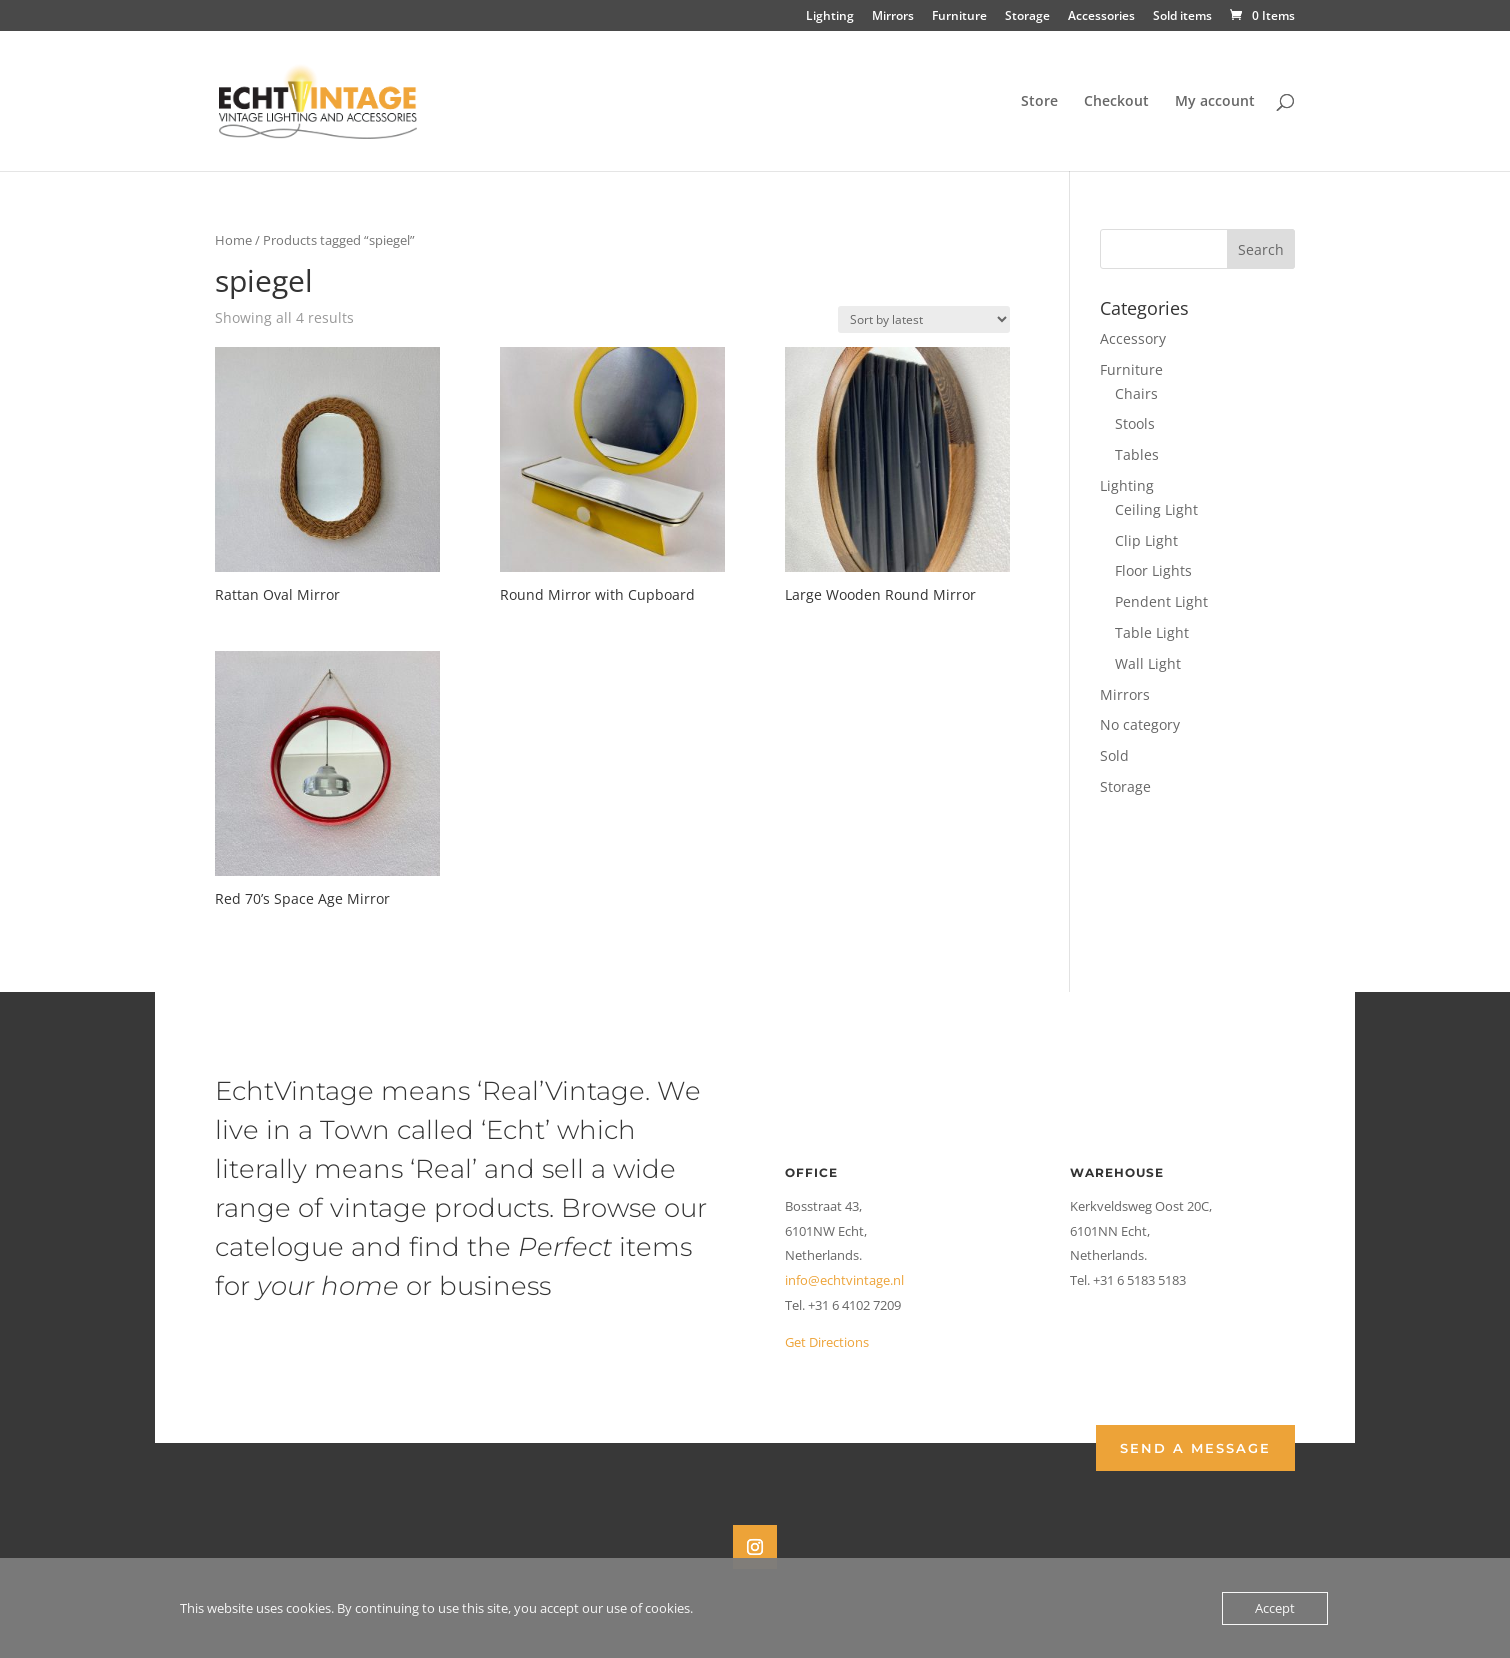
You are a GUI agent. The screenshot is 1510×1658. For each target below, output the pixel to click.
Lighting (830, 17)
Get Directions (827, 1342)
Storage (1027, 17)
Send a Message (1195, 1448)
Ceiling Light (1156, 509)
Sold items (1182, 17)
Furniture (959, 17)
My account (1215, 102)
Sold (1114, 755)
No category (1140, 724)
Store (1039, 102)
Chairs (1136, 393)
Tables (1137, 454)
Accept (1275, 1608)
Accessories (1101, 17)
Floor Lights (1153, 570)
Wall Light (1148, 663)
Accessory (1133, 338)
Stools (1135, 423)
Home (233, 240)
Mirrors (893, 17)
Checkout (1116, 102)
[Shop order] (924, 319)
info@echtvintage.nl (844, 1280)
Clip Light (1146, 540)
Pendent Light (1161, 601)
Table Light (1152, 632)
